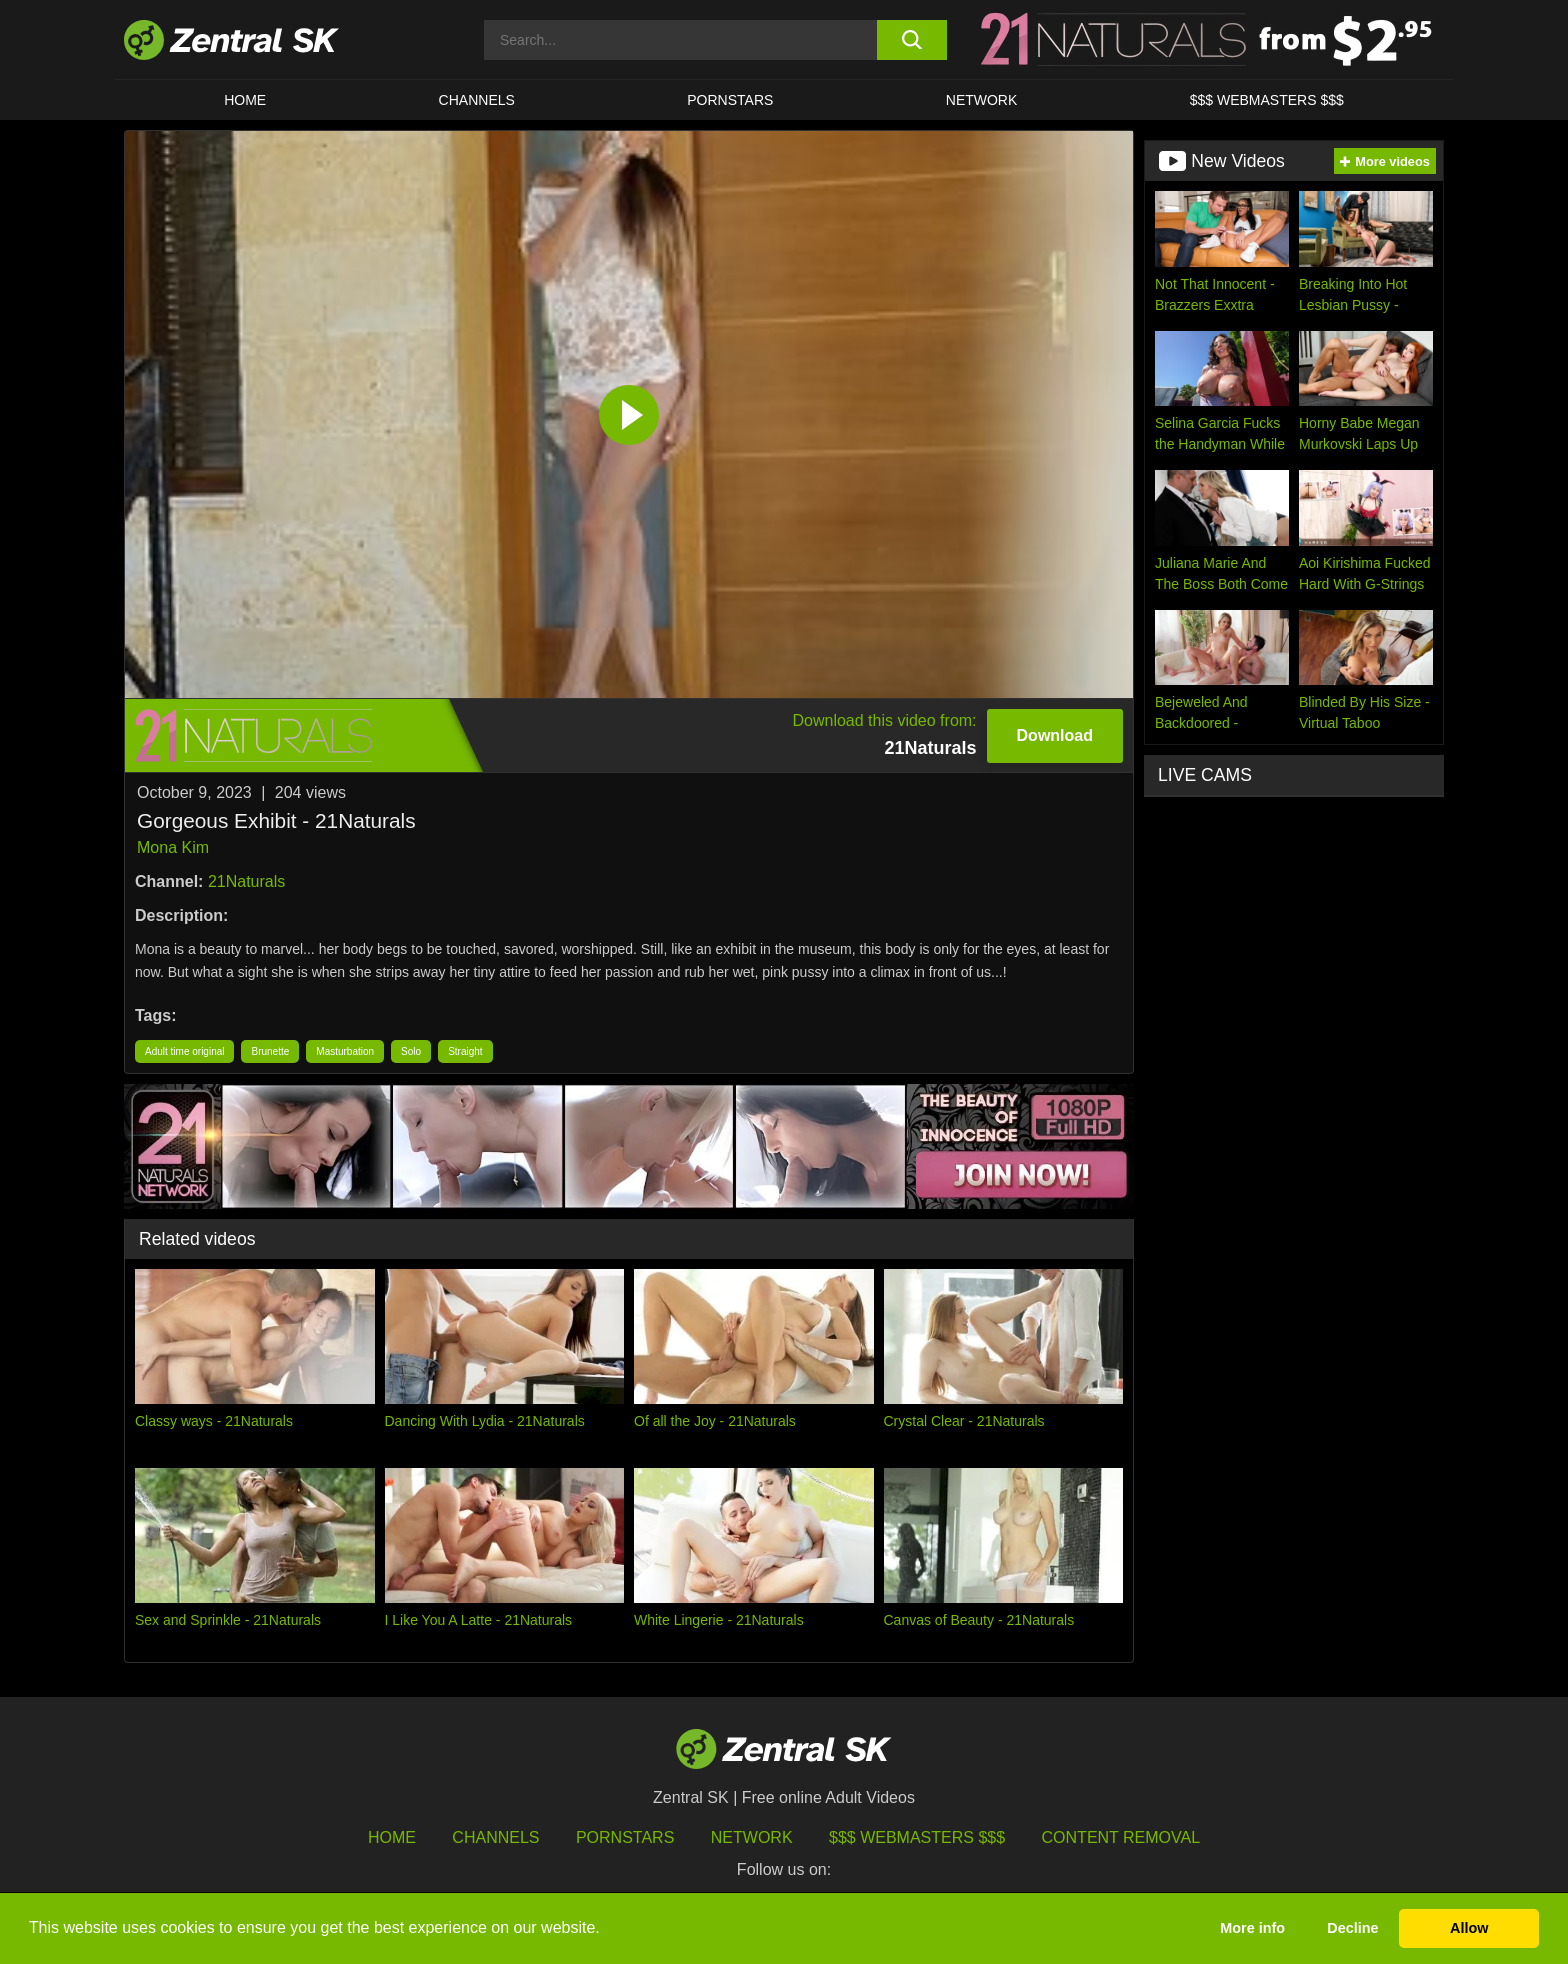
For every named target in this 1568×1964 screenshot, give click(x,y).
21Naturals (246, 881)
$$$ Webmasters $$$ (1267, 100)
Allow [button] (1469, 1928)
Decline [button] (1352, 1928)
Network (982, 100)
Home (245, 100)
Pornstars (730, 100)
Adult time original (184, 1051)
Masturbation (345, 1051)
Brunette (270, 1051)
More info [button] (1252, 1928)
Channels (477, 100)
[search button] (911, 40)
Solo (411, 1051)
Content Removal (1121, 1837)
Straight (465, 1051)
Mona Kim (173, 847)
